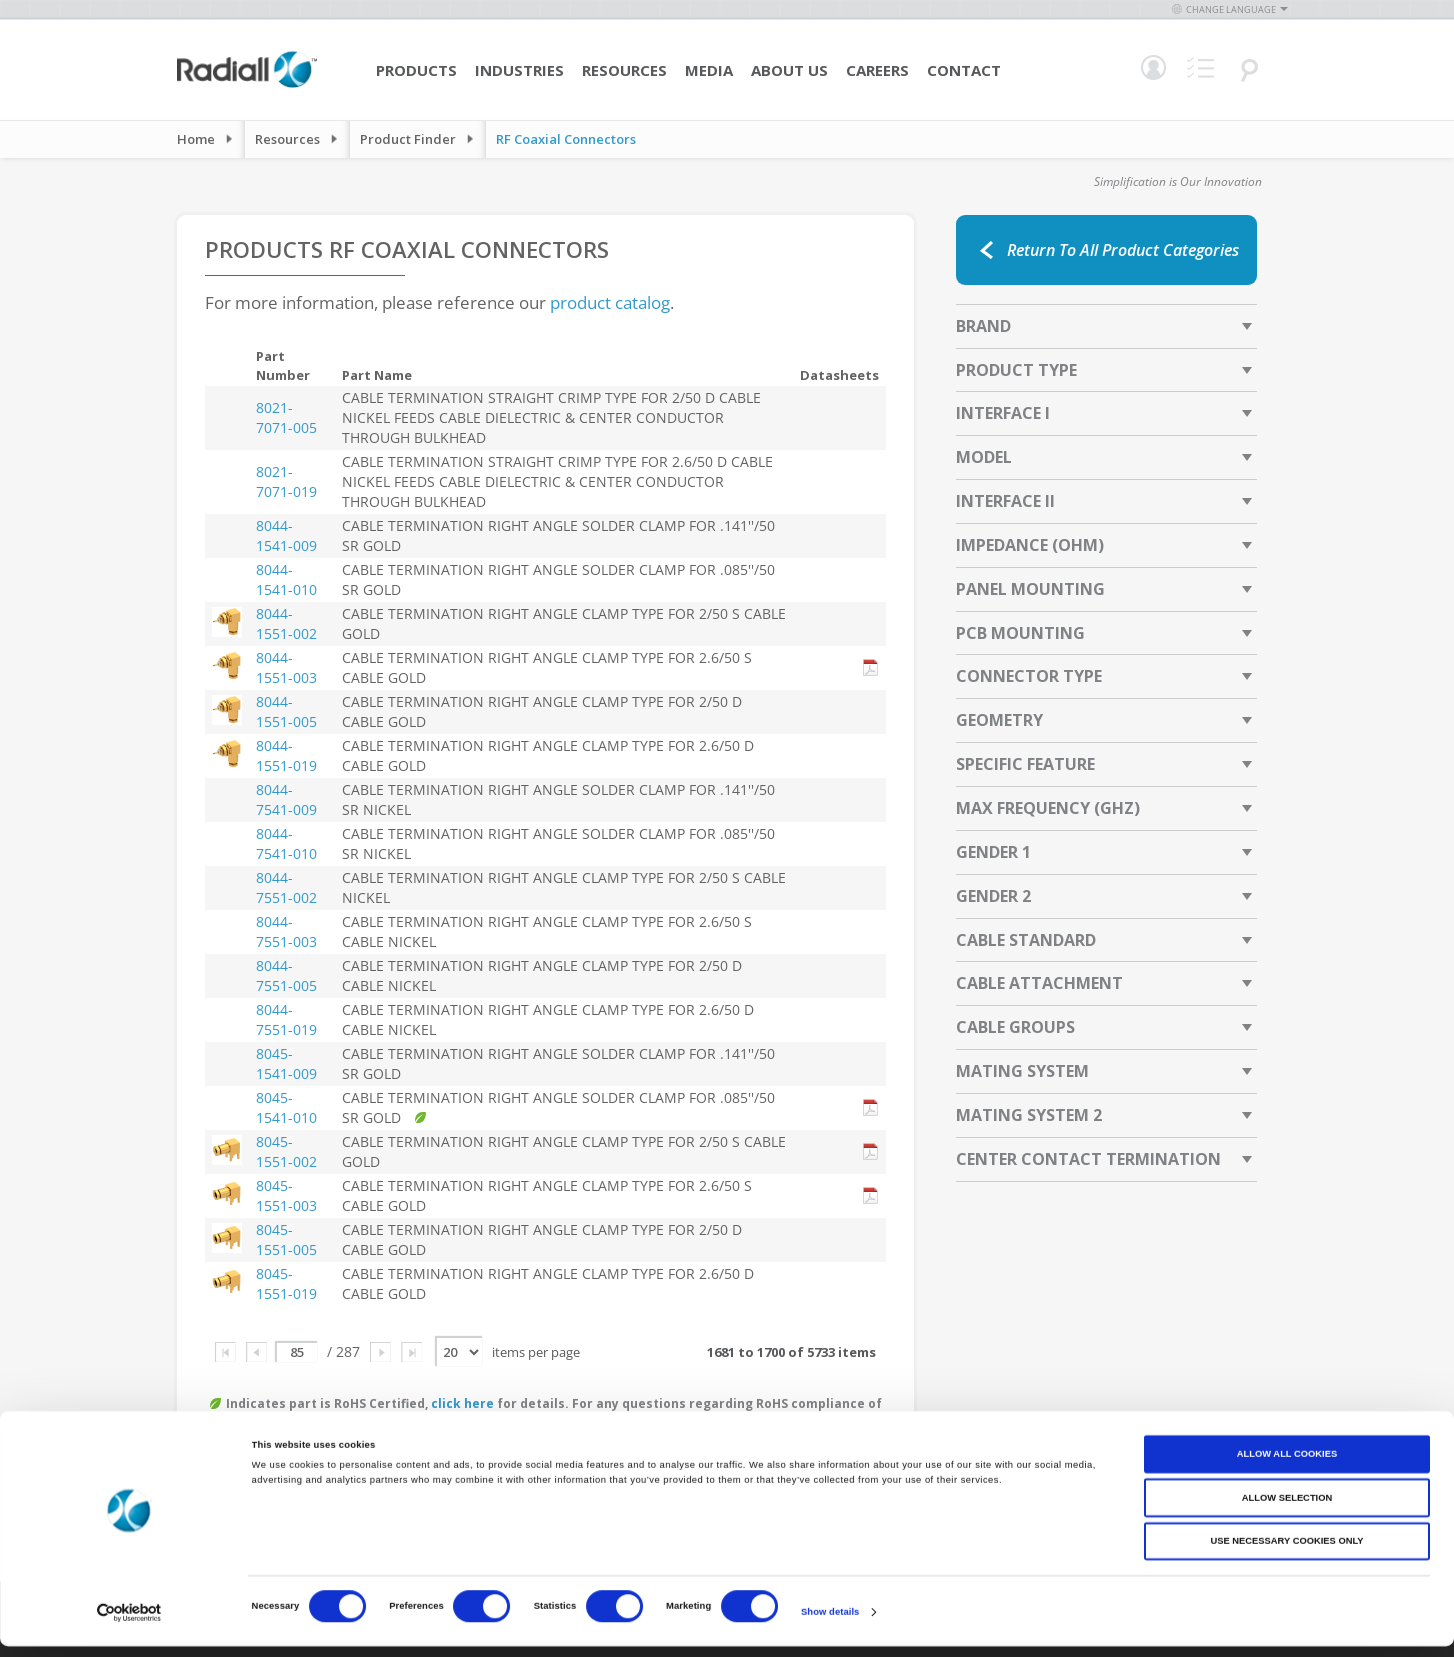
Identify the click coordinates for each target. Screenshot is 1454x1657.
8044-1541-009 (286, 535)
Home (196, 139)
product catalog (610, 302)
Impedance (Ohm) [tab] (1030, 545)
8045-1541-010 (286, 1107)
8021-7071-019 (286, 481)
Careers (877, 70)
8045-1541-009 (286, 1063)
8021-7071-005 (286, 417)
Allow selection (1287, 1509)
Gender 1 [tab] (993, 852)
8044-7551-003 (286, 931)
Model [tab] (984, 457)
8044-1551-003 (286, 667)
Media (709, 70)
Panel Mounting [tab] (1030, 589)
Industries (519, 70)
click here (462, 1403)
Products (416, 70)
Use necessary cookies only (1286, 1552)
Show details (830, 1624)
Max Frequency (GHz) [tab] (1048, 808)
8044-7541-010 (286, 843)
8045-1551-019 (286, 1283)
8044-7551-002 (286, 887)
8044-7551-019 (286, 1019)
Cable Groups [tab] (1015, 1027)
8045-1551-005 (286, 1239)
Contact (964, 70)
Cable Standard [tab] (1026, 940)
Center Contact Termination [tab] (1088, 1159)
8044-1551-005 (286, 711)
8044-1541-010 (286, 579)
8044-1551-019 (286, 755)
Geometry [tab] (999, 720)
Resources (624, 70)
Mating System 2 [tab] (1029, 1115)
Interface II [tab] (1005, 501)
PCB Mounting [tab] (1020, 633)
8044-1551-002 (286, 623)
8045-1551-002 (286, 1151)
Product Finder (408, 139)
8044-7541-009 (286, 799)
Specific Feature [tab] (1025, 764)
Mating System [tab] (1022, 1071)
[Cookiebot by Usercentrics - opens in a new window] (129, 1623)
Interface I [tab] (1003, 413)
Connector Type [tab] (1029, 676)
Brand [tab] (983, 326)
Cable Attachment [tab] (1039, 983)
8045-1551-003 (286, 1195)
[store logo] (247, 85)
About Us (789, 70)
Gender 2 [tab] (993, 896)
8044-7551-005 (286, 975)
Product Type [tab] (1016, 370)
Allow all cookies (1287, 1465)
